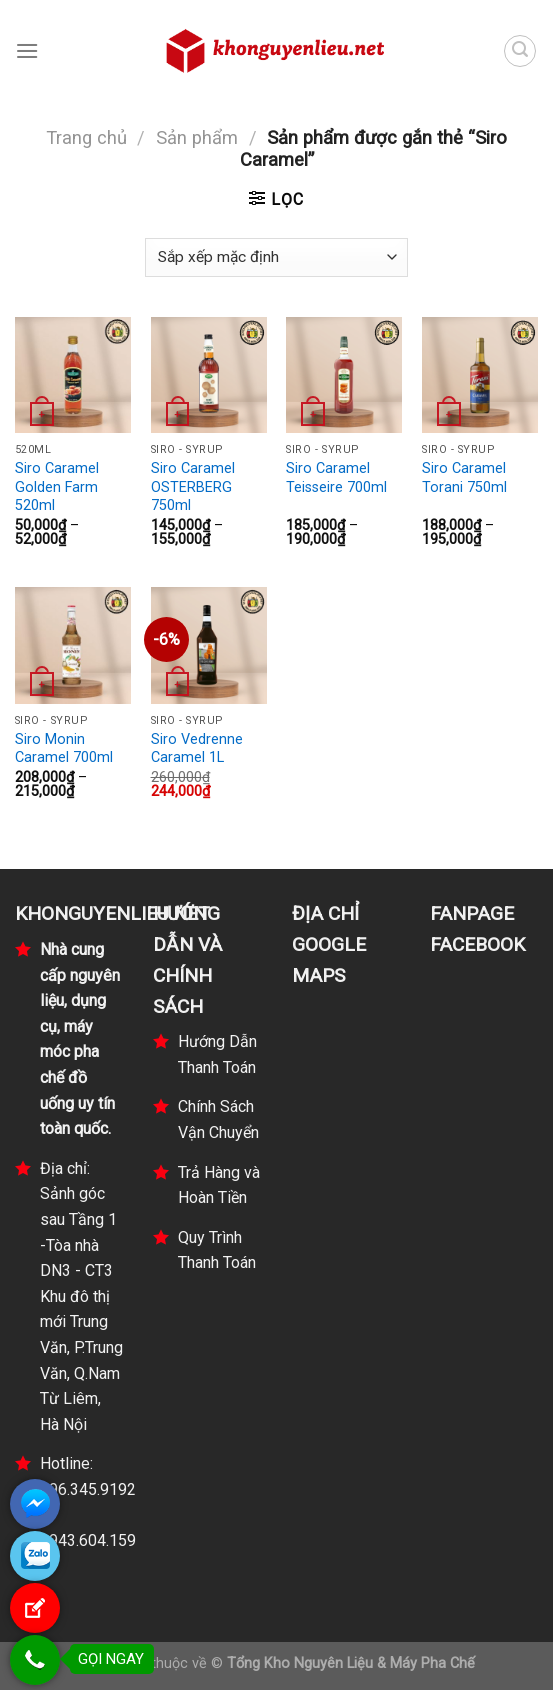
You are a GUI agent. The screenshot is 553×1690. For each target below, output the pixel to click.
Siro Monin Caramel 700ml (64, 749)
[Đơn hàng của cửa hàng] (276, 257)
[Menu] (27, 50)
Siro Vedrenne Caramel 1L (197, 749)
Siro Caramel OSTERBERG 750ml (193, 487)
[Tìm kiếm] (520, 51)
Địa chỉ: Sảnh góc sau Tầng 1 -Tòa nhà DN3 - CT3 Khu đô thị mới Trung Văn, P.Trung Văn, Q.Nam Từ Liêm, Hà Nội (81, 1296)
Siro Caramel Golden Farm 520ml (57, 487)
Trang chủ (86, 137)
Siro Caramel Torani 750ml (464, 478)
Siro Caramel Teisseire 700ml (336, 478)
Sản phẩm (197, 137)
